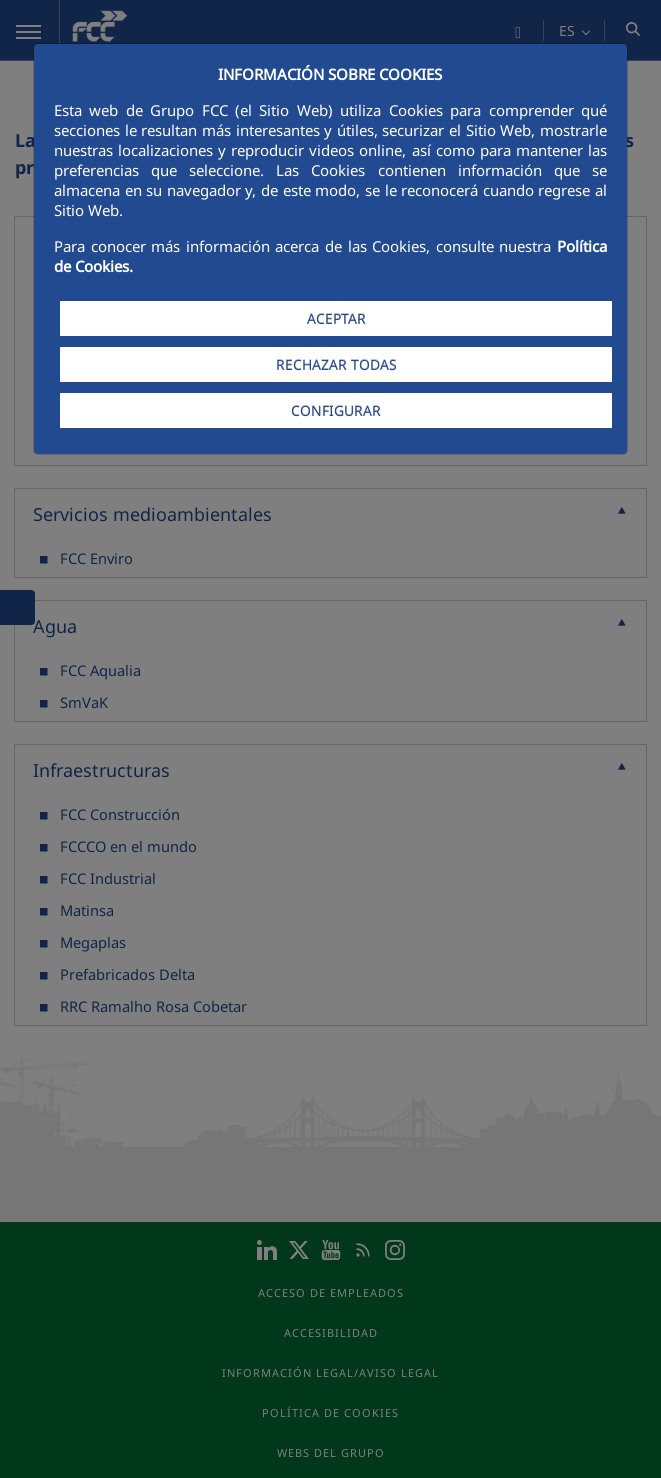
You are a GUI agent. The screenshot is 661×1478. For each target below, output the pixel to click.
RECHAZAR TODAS (336, 364)
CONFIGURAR (336, 410)
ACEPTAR (336, 318)
